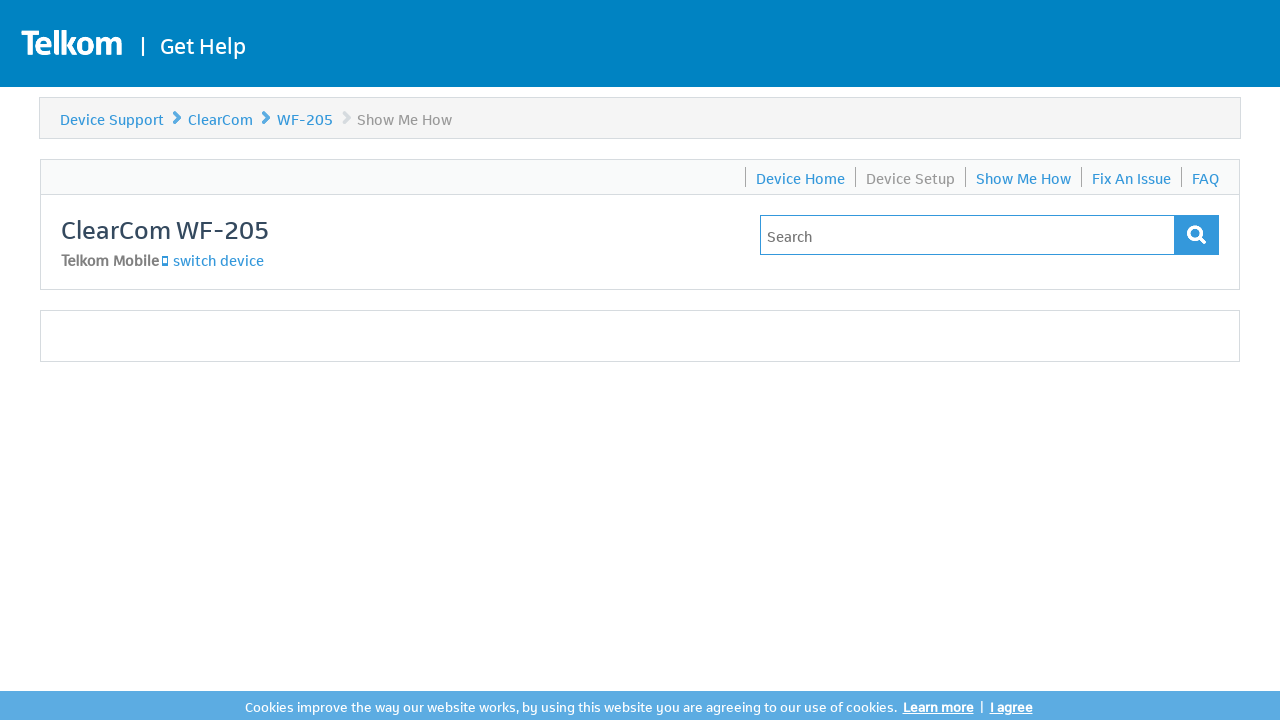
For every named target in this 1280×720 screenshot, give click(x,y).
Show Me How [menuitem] (1023, 177)
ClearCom (220, 118)
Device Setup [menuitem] (910, 177)
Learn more (938, 705)
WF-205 (307, 118)
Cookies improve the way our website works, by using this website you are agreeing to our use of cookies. (571, 705)
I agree (1011, 705)
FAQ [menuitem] (1205, 177)
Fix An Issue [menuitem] (1131, 177)
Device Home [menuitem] (800, 177)
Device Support (112, 118)
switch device (218, 259)
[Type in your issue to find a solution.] (967, 235)
